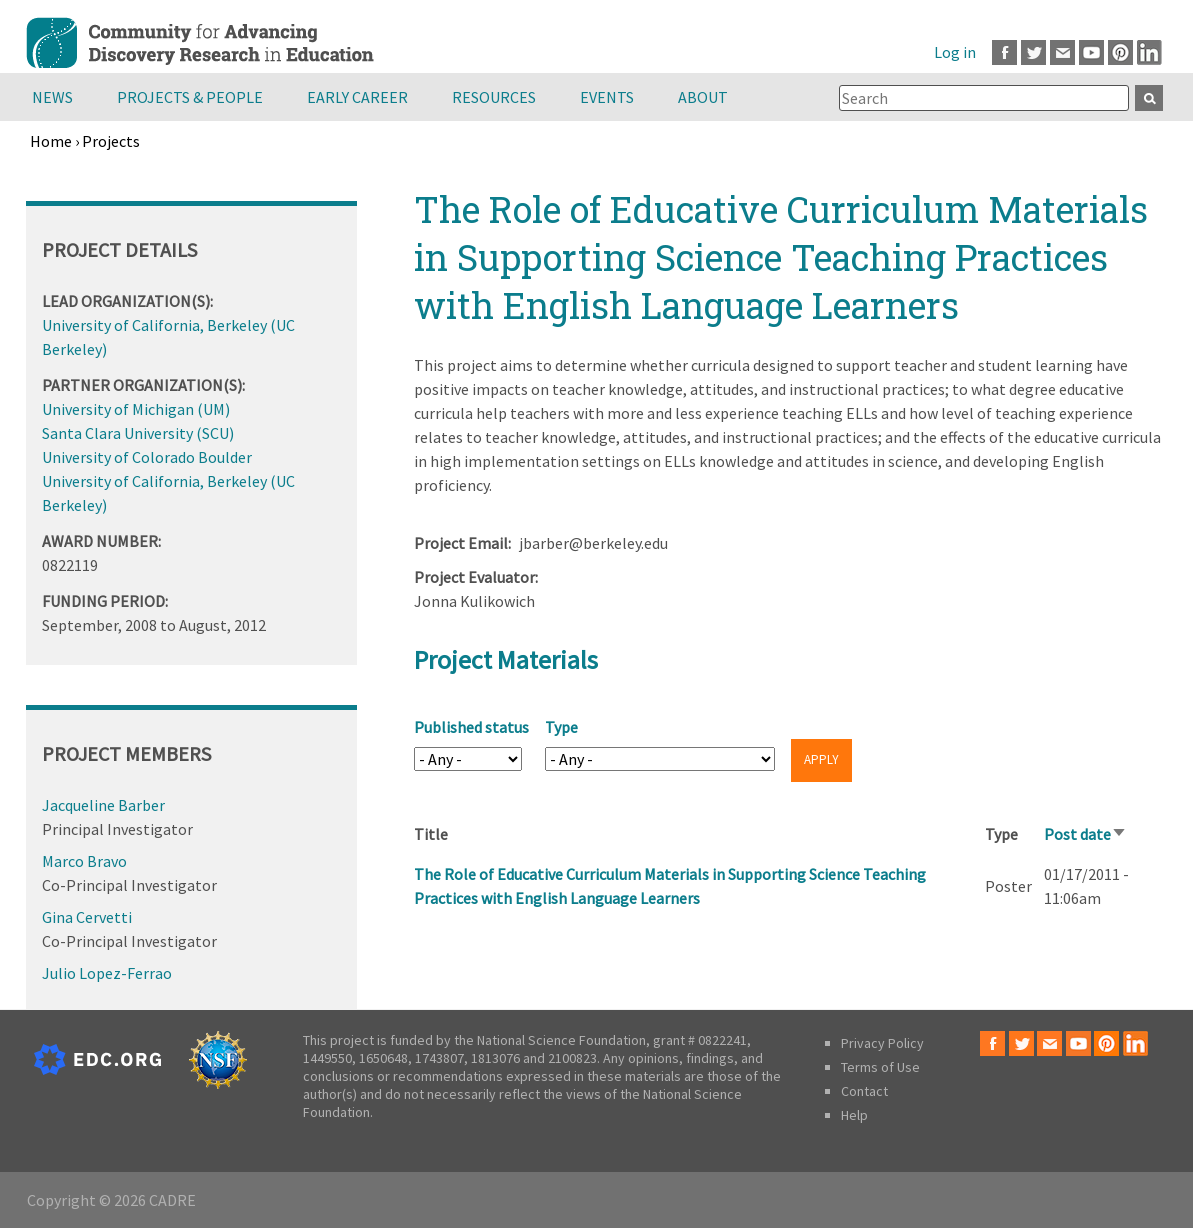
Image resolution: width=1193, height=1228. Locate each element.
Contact (864, 1091)
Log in (955, 52)
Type (561, 727)
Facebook (1004, 52)
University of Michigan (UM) (136, 409)
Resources (494, 97)
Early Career (357, 97)
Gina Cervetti (87, 917)
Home (51, 141)
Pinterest (1120, 52)
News (52, 97)
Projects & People (190, 97)
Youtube (1091, 52)
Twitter (1033, 52)
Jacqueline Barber (103, 805)
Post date (1085, 834)
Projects (111, 141)
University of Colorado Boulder (147, 457)
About (703, 97)
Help (854, 1115)
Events (607, 97)
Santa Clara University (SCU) (138, 433)
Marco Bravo (84, 861)
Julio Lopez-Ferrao (107, 973)
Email (1062, 52)
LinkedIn (1149, 52)
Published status (471, 727)
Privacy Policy (882, 1043)
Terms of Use (880, 1067)
